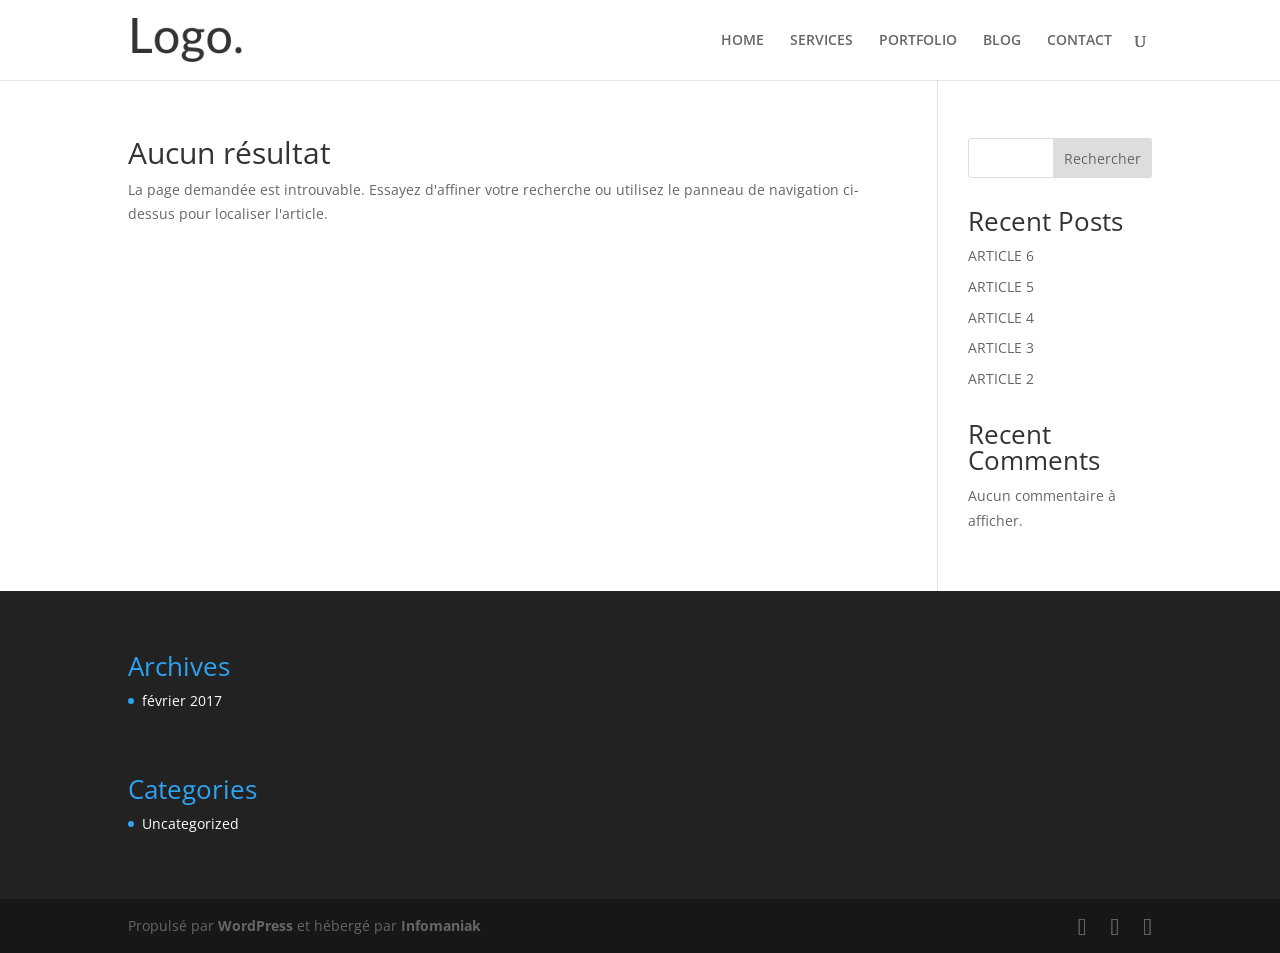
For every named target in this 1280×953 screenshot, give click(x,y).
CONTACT (1079, 41)
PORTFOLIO (918, 41)
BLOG (1002, 41)
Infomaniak (441, 925)
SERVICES (821, 41)
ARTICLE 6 (1001, 255)
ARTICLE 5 (1001, 286)
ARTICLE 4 (1001, 317)
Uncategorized (190, 823)
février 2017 (182, 700)
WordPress (255, 925)
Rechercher (1102, 158)
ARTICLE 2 (1001, 378)
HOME (742, 41)
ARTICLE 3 (1001, 347)
